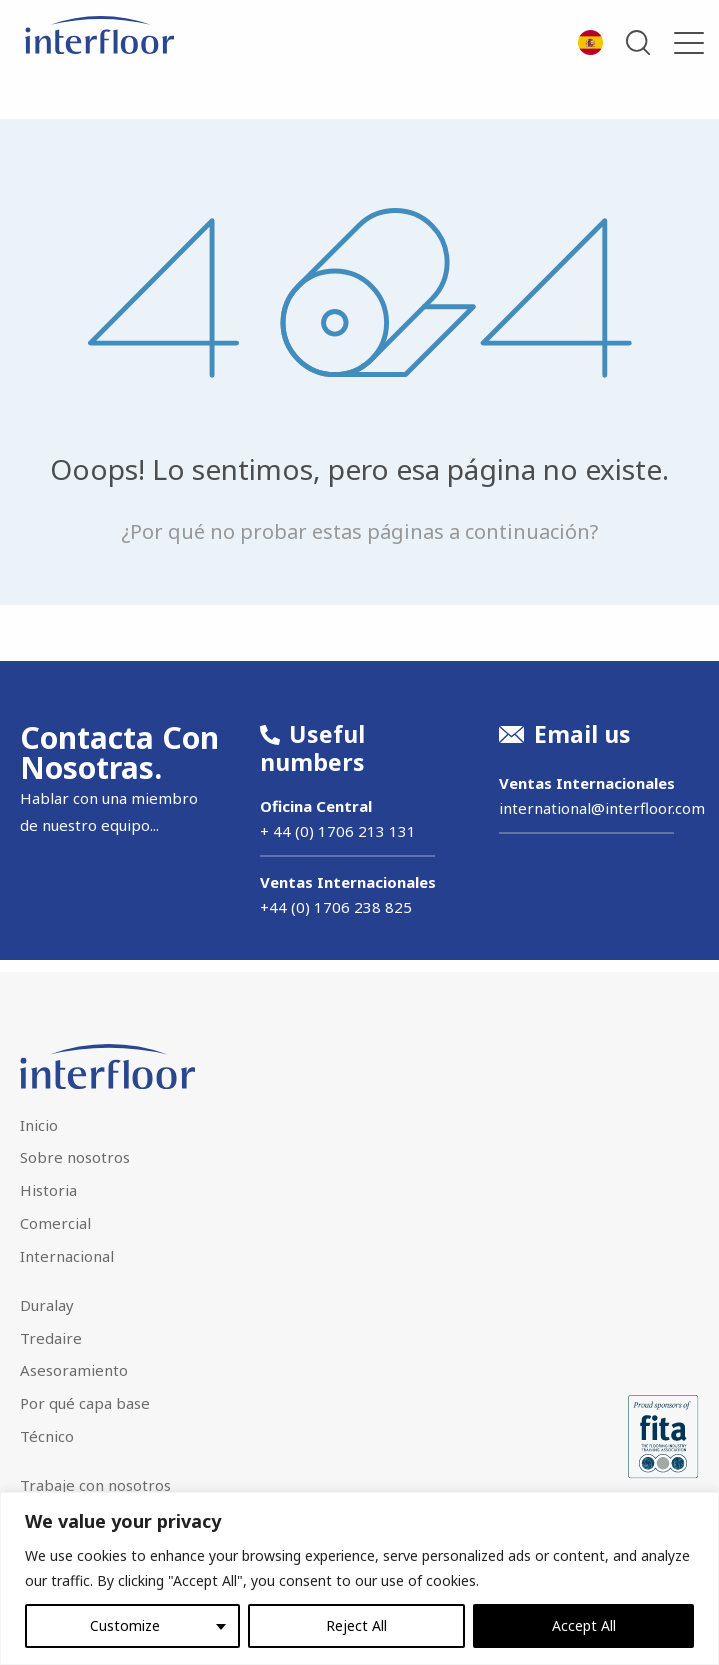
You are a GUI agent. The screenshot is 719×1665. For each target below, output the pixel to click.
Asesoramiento (74, 1370)
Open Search (638, 42)
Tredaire (51, 1338)
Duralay (47, 1305)
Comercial (55, 1223)
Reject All (356, 1625)
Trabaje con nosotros (95, 1485)
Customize (125, 1625)
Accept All (584, 1625)
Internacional (67, 1256)
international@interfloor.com (602, 808)
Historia (48, 1190)
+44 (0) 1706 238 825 (336, 907)
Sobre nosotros (75, 1157)
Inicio (39, 1125)
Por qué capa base (85, 1403)
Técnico (47, 1436)
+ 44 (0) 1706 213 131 (338, 831)
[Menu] (689, 42)
